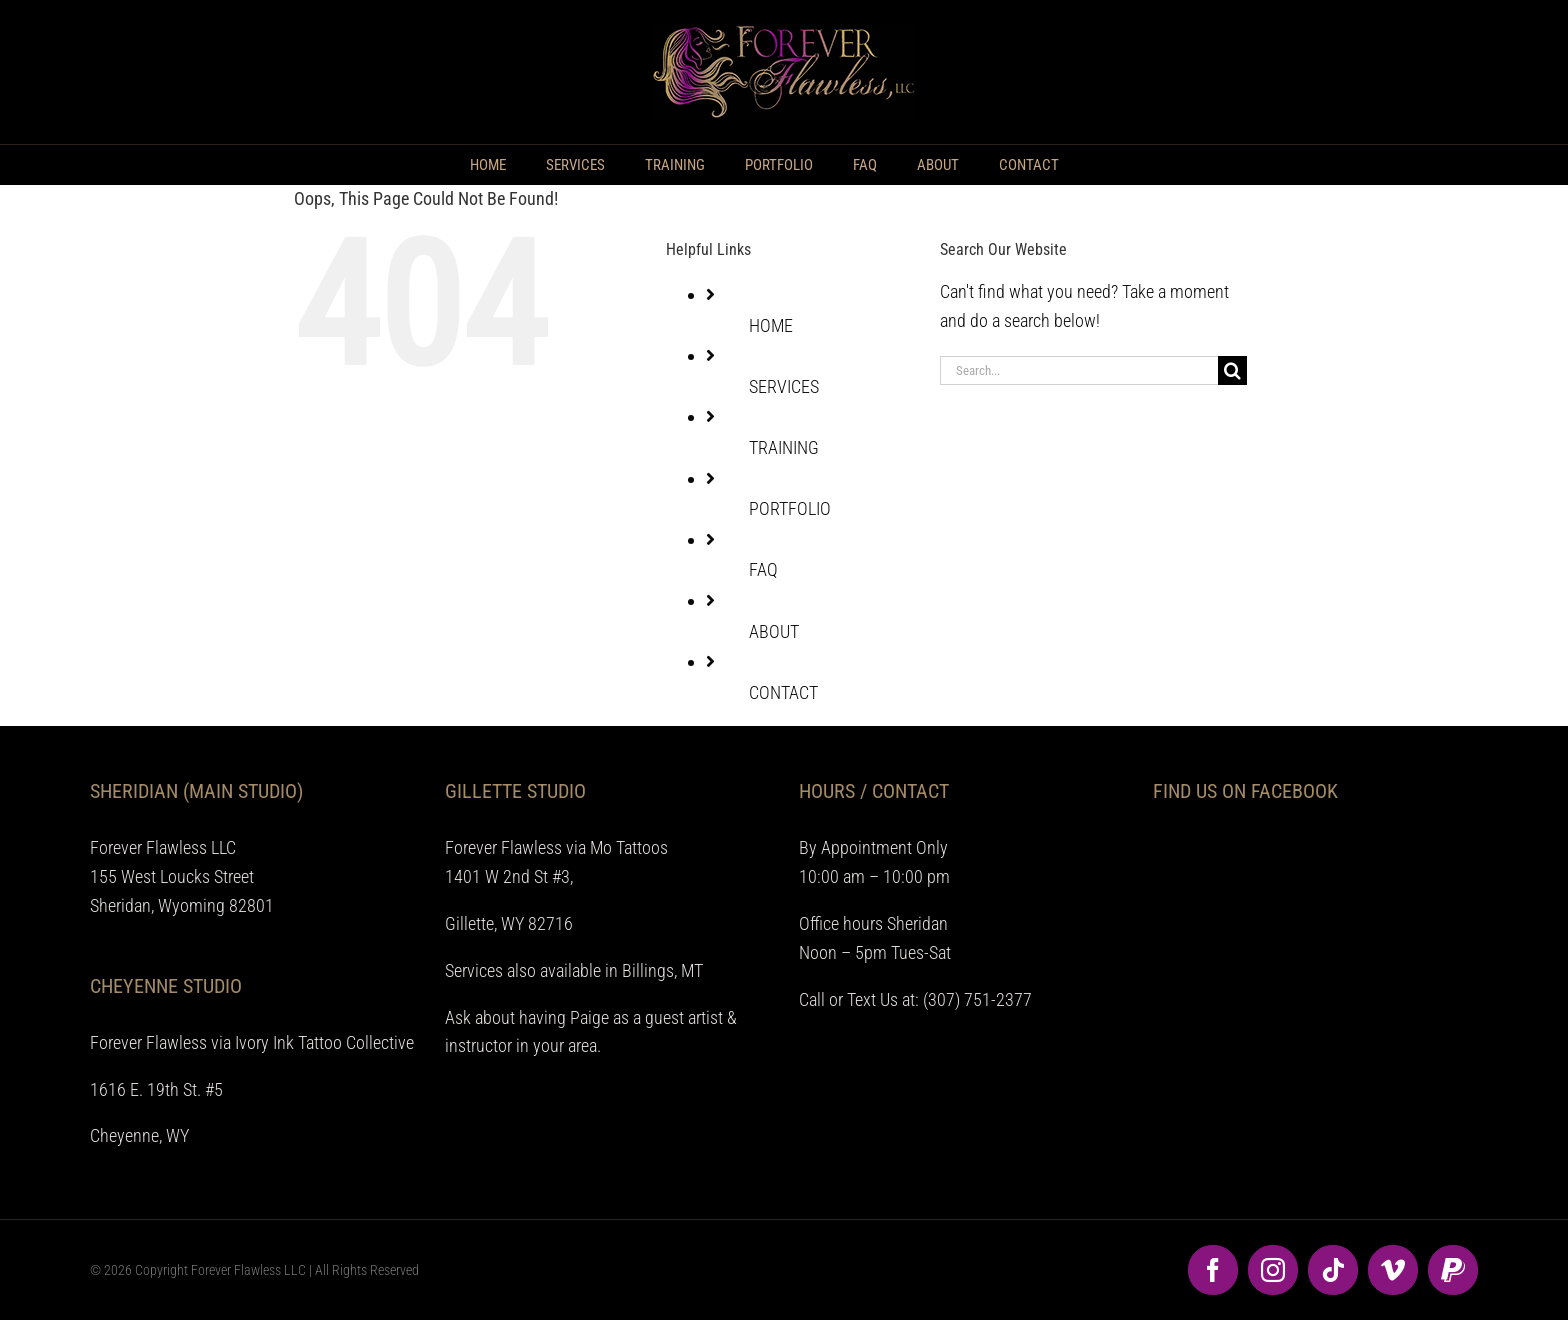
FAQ (763, 569)
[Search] (1232, 370)
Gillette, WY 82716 (509, 923)
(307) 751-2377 (977, 999)
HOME (771, 325)
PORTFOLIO (790, 508)
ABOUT (774, 631)
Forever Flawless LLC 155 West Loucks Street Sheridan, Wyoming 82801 (182, 876)
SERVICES (784, 386)
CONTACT (783, 692)
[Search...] (1079, 370)
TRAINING (784, 447)
